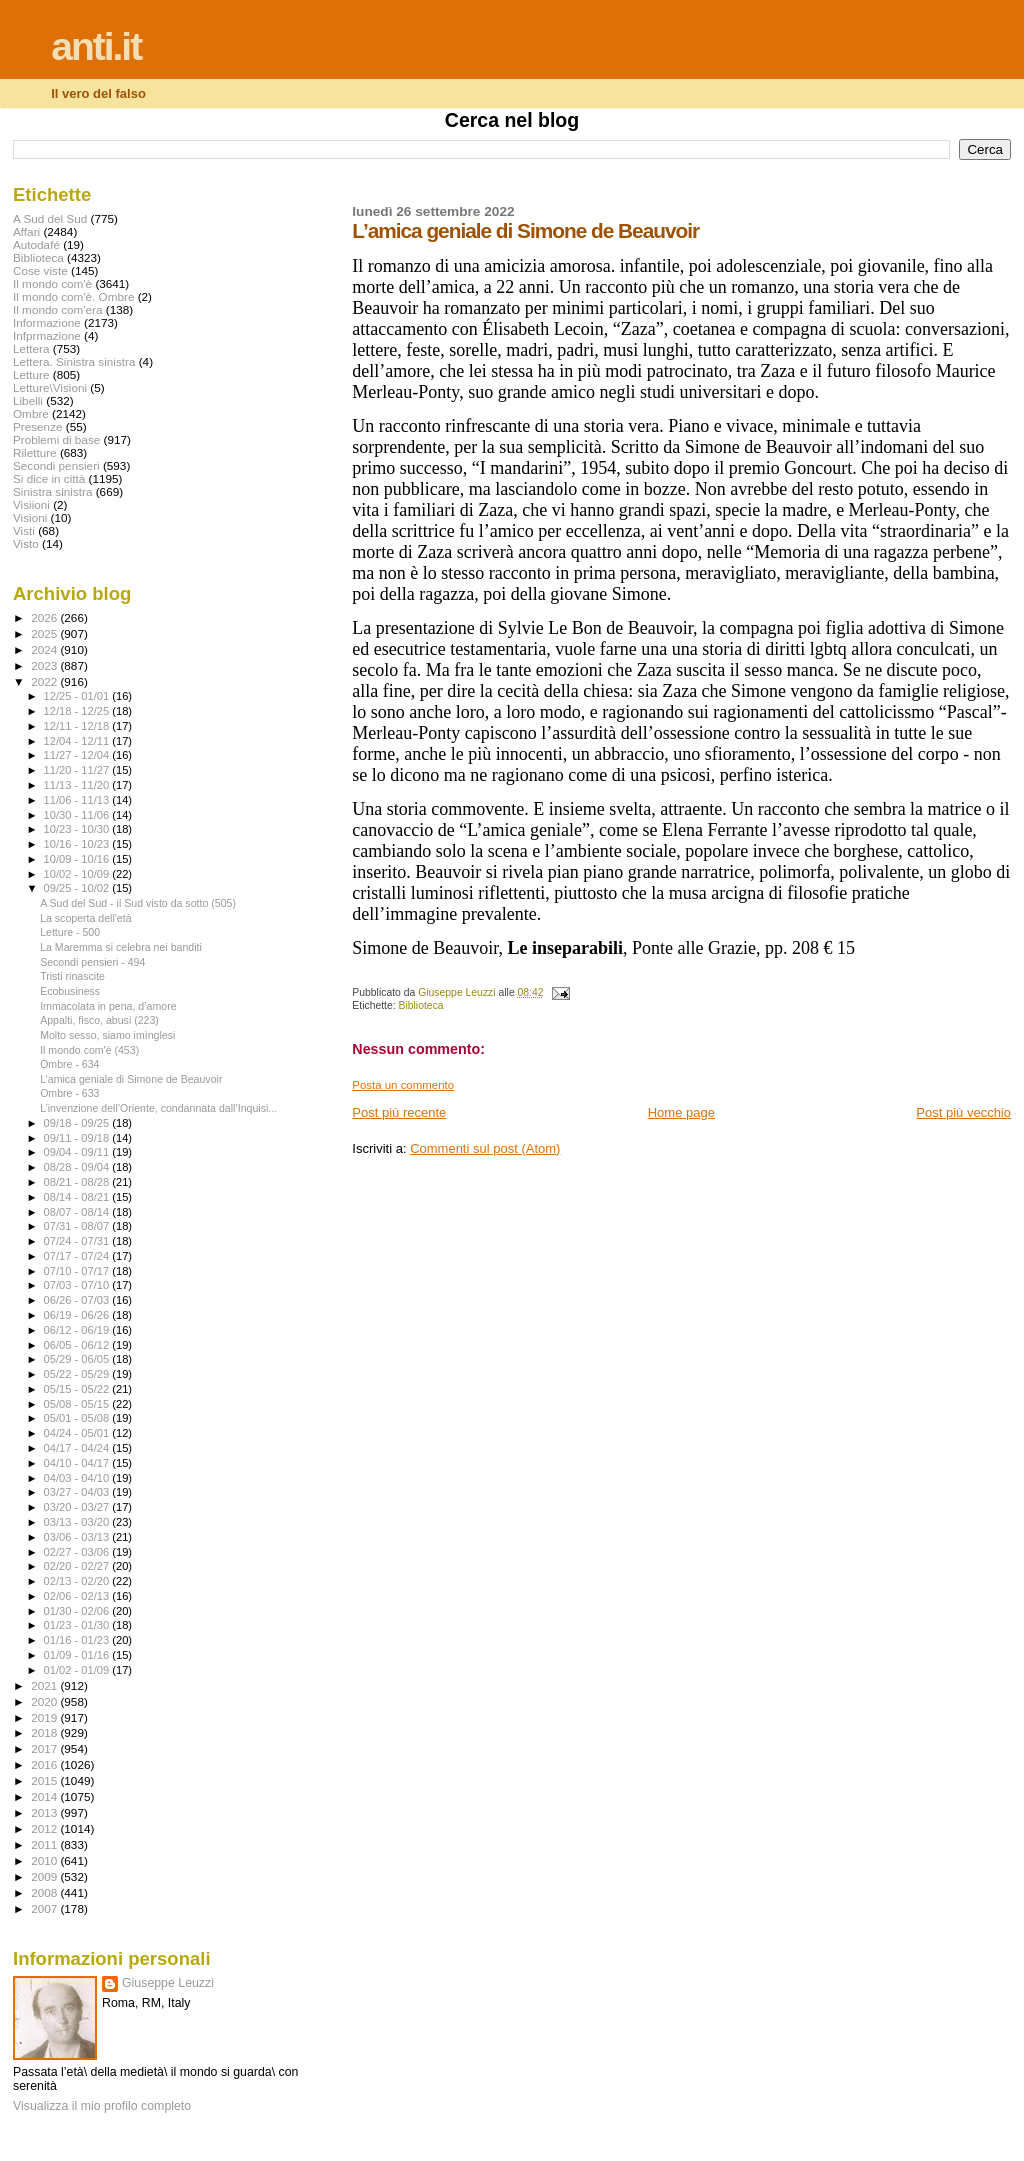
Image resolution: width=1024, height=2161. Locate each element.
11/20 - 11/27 (78, 770)
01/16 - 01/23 (78, 1640)
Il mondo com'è (52, 283)
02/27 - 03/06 (78, 1552)
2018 (45, 1732)
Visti (24, 530)
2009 (45, 1876)
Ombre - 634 (69, 1064)
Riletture (35, 452)
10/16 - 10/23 (78, 844)
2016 (45, 1764)
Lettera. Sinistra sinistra (74, 361)
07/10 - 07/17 (78, 1271)
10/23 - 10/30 (78, 829)
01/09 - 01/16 (78, 1655)
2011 (45, 1844)
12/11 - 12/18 (78, 726)
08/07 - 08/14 (78, 1212)
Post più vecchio (963, 1112)
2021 (45, 1685)
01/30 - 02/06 (78, 1611)
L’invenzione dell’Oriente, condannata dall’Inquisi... (158, 1108)
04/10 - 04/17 (78, 1463)
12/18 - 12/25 (78, 711)
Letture (31, 374)
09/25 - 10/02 (78, 888)
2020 (45, 1701)
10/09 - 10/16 (78, 859)
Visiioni (31, 504)
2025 (45, 633)
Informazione (47, 322)
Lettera (31, 348)
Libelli (28, 400)
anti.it (96, 46)
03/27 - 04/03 (78, 1492)
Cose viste (40, 270)
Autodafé (36, 244)
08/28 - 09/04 (78, 1167)
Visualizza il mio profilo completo (102, 2106)
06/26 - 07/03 (78, 1300)
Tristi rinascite (72, 976)
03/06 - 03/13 (78, 1537)
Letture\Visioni (50, 387)
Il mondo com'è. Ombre (73, 296)
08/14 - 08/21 (78, 1197)
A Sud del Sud (50, 218)
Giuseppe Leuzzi (168, 1983)
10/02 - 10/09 (78, 874)
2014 (45, 1796)
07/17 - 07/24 (78, 1256)
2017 (45, 1748)
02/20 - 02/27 (78, 1566)
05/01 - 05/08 (78, 1418)
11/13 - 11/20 (78, 785)
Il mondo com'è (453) (89, 1050)
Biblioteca (421, 1005)
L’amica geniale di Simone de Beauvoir (131, 1079)
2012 (45, 1828)
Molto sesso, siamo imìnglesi (107, 1035)
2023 (45, 665)
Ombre (31, 413)
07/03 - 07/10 (78, 1285)
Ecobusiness (70, 991)
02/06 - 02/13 (78, 1596)
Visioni (30, 517)
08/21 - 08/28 (78, 1182)
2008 (45, 1892)
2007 (45, 1908)
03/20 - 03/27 (78, 1507)
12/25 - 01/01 (78, 696)
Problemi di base (56, 439)
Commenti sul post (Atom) (485, 1148)
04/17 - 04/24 (78, 1448)
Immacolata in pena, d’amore (108, 1006)
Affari (26, 231)
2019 (45, 1717)
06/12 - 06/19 (78, 1330)
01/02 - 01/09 (78, 1670)
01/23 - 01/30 (78, 1625)
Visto (26, 543)
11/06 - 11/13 (78, 800)
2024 (45, 649)
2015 (45, 1780)
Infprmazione (47, 335)
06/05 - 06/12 (78, 1345)
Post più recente (399, 1112)
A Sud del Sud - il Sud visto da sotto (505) (138, 903)
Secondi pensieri (56, 465)
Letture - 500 (70, 932)
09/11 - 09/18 (78, 1138)
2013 (45, 1812)
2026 (45, 617)
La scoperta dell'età (85, 918)
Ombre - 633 (69, 1093)
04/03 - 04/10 (78, 1478)
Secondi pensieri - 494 (92, 962)
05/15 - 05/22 (78, 1389)
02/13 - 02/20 (78, 1581)
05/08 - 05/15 (78, 1404)
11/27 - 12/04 (78, 755)
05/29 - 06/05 (78, 1359)
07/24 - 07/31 (78, 1241)
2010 (45, 1860)
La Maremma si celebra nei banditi (121, 947)
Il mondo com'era (58, 309)
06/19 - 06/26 (78, 1315)
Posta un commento (403, 1085)
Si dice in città (49, 478)
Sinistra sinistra (52, 491)
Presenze (38, 426)
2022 (45, 681)
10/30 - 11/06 (78, 815)
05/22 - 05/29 (78, 1374)
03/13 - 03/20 (78, 1522)
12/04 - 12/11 (78, 741)
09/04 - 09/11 (78, 1152)
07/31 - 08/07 (78, 1226)
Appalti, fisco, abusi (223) (99, 1020)
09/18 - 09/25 (78, 1123)
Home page (681, 1112)
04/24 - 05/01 (78, 1433)
